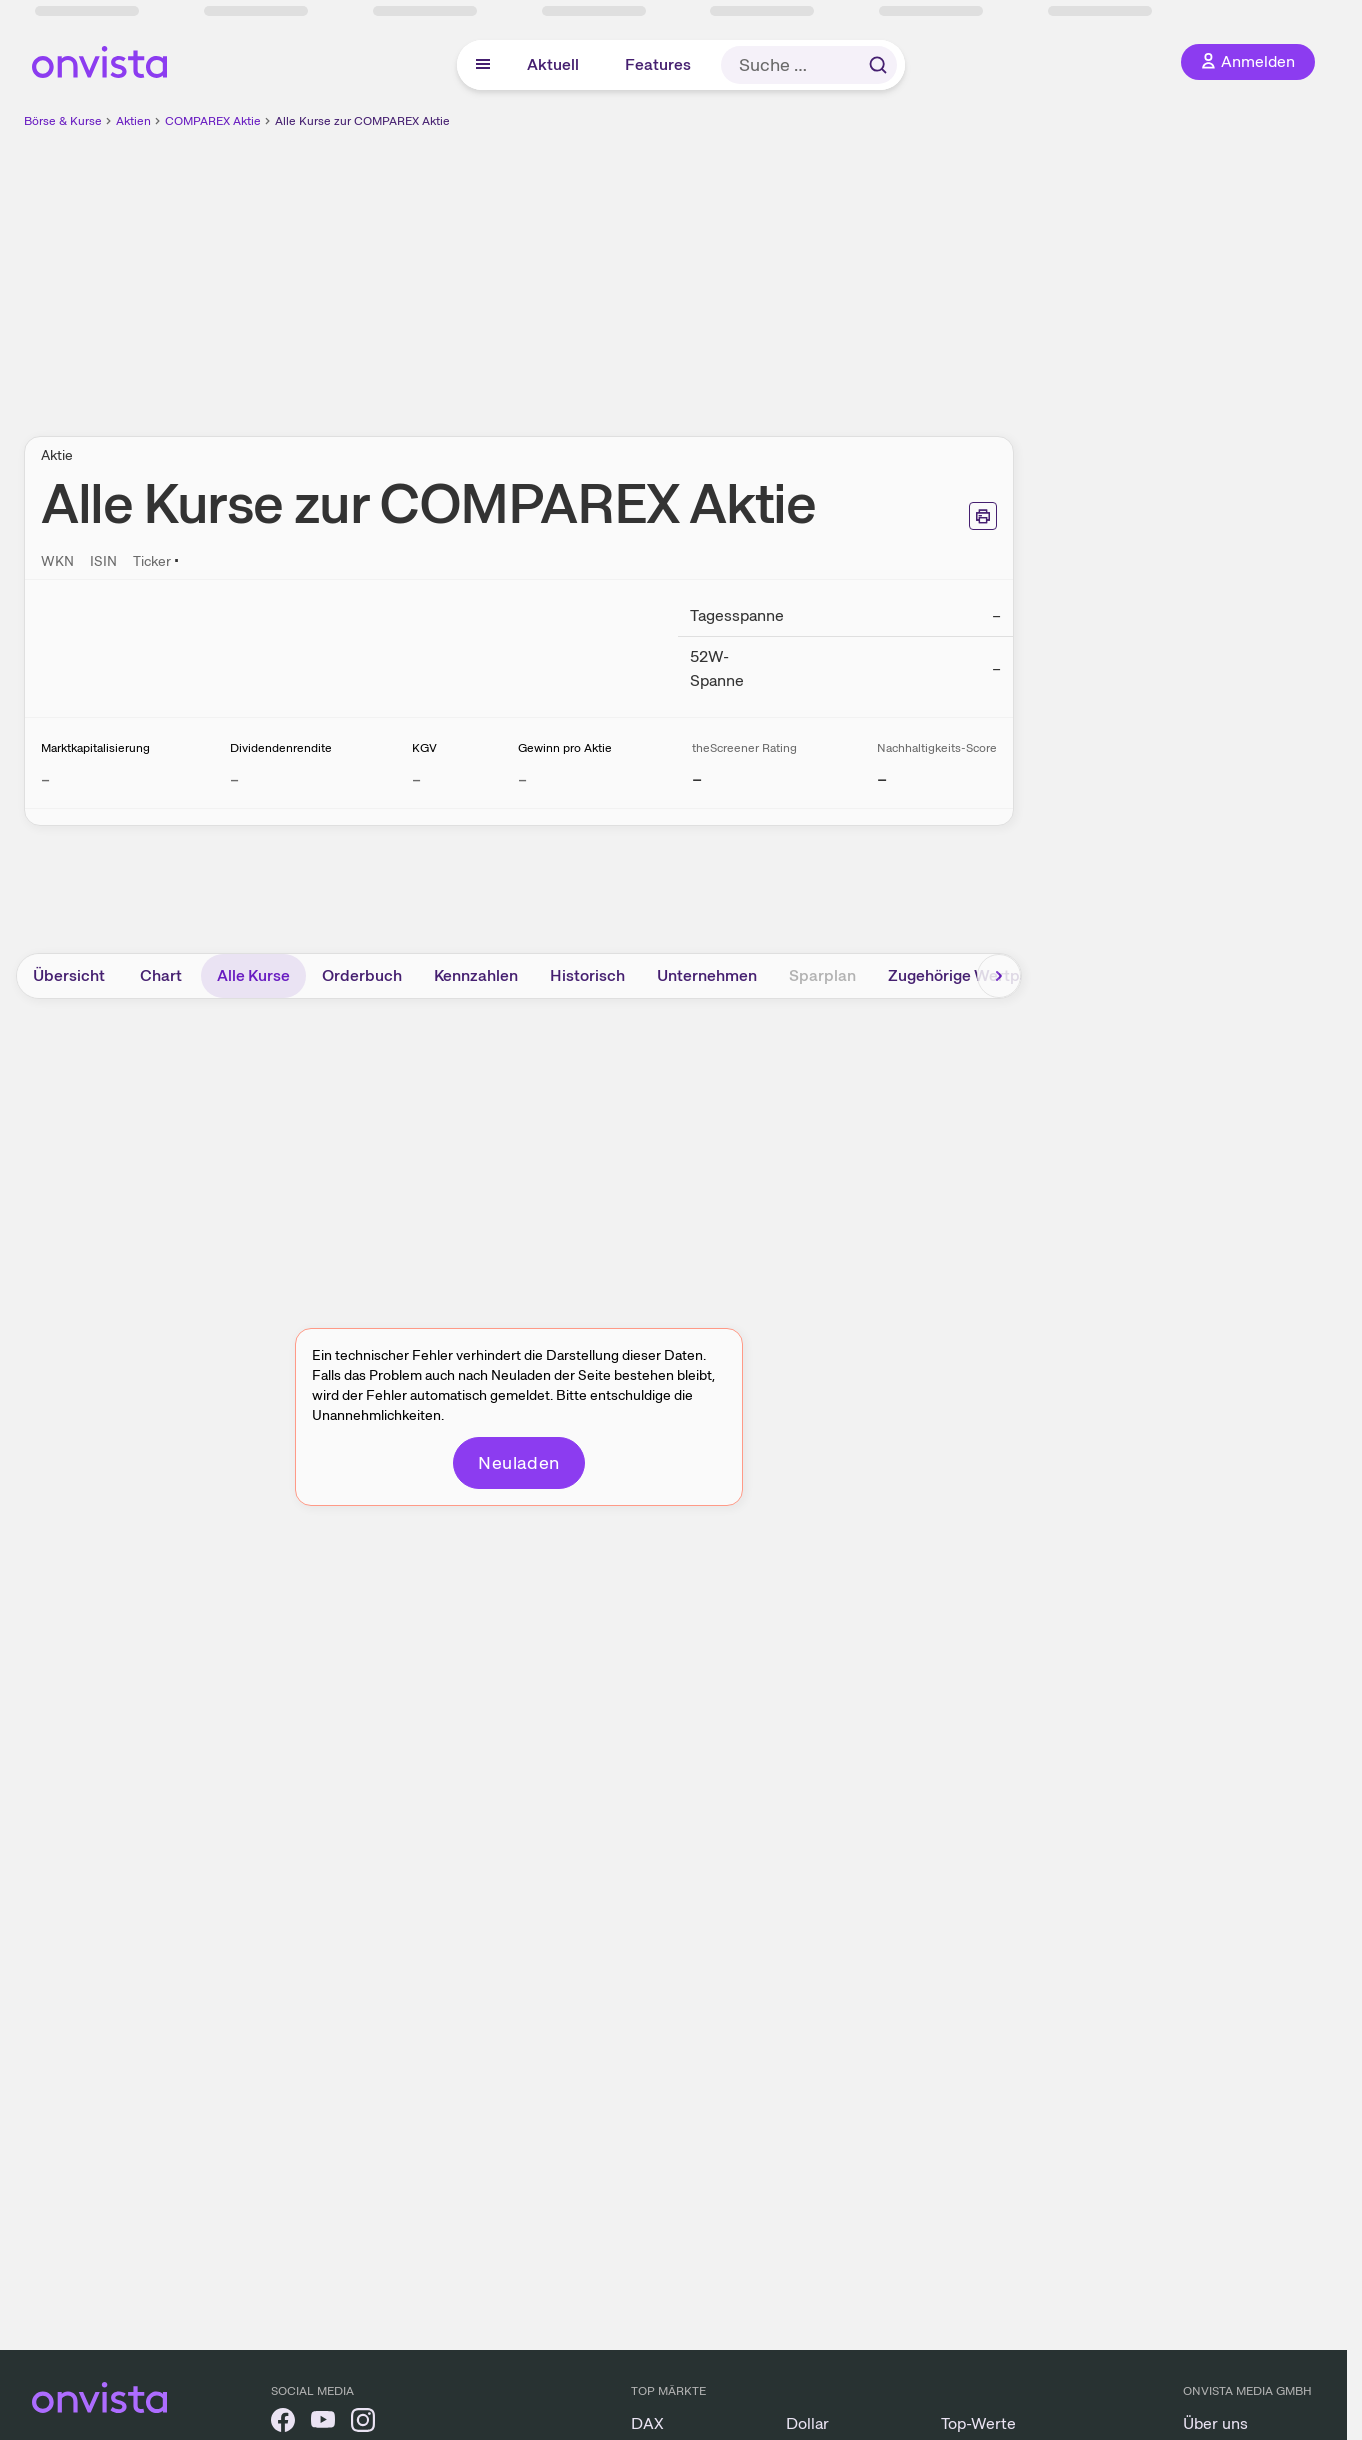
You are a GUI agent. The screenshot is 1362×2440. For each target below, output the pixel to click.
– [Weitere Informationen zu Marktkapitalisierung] (45, 779)
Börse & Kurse (63, 121)
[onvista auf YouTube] (323, 2423)
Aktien (133, 121)
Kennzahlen (476, 975)
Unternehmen (707, 975)
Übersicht (69, 975)
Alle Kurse (253, 975)
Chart (161, 975)
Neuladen (519, 1462)
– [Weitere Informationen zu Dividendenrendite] (234, 779)
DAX (647, 2423)
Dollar (807, 2423)
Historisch (587, 975)
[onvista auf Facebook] (283, 2423)
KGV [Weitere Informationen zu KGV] (424, 748)
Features (658, 64)
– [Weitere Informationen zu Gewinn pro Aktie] (522, 779)
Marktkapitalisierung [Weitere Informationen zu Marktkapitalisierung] (95, 748)
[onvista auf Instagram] (363, 2423)
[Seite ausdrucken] (983, 516)
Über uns (1215, 2423)
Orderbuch (362, 975)
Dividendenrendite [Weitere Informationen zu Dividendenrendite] (281, 748)
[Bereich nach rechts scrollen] (999, 976)
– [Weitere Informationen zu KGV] (416, 779)
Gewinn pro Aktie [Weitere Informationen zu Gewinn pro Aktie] (565, 748)
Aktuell (553, 64)
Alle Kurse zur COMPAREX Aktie (362, 121)
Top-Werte (978, 2423)
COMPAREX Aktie (213, 121)
